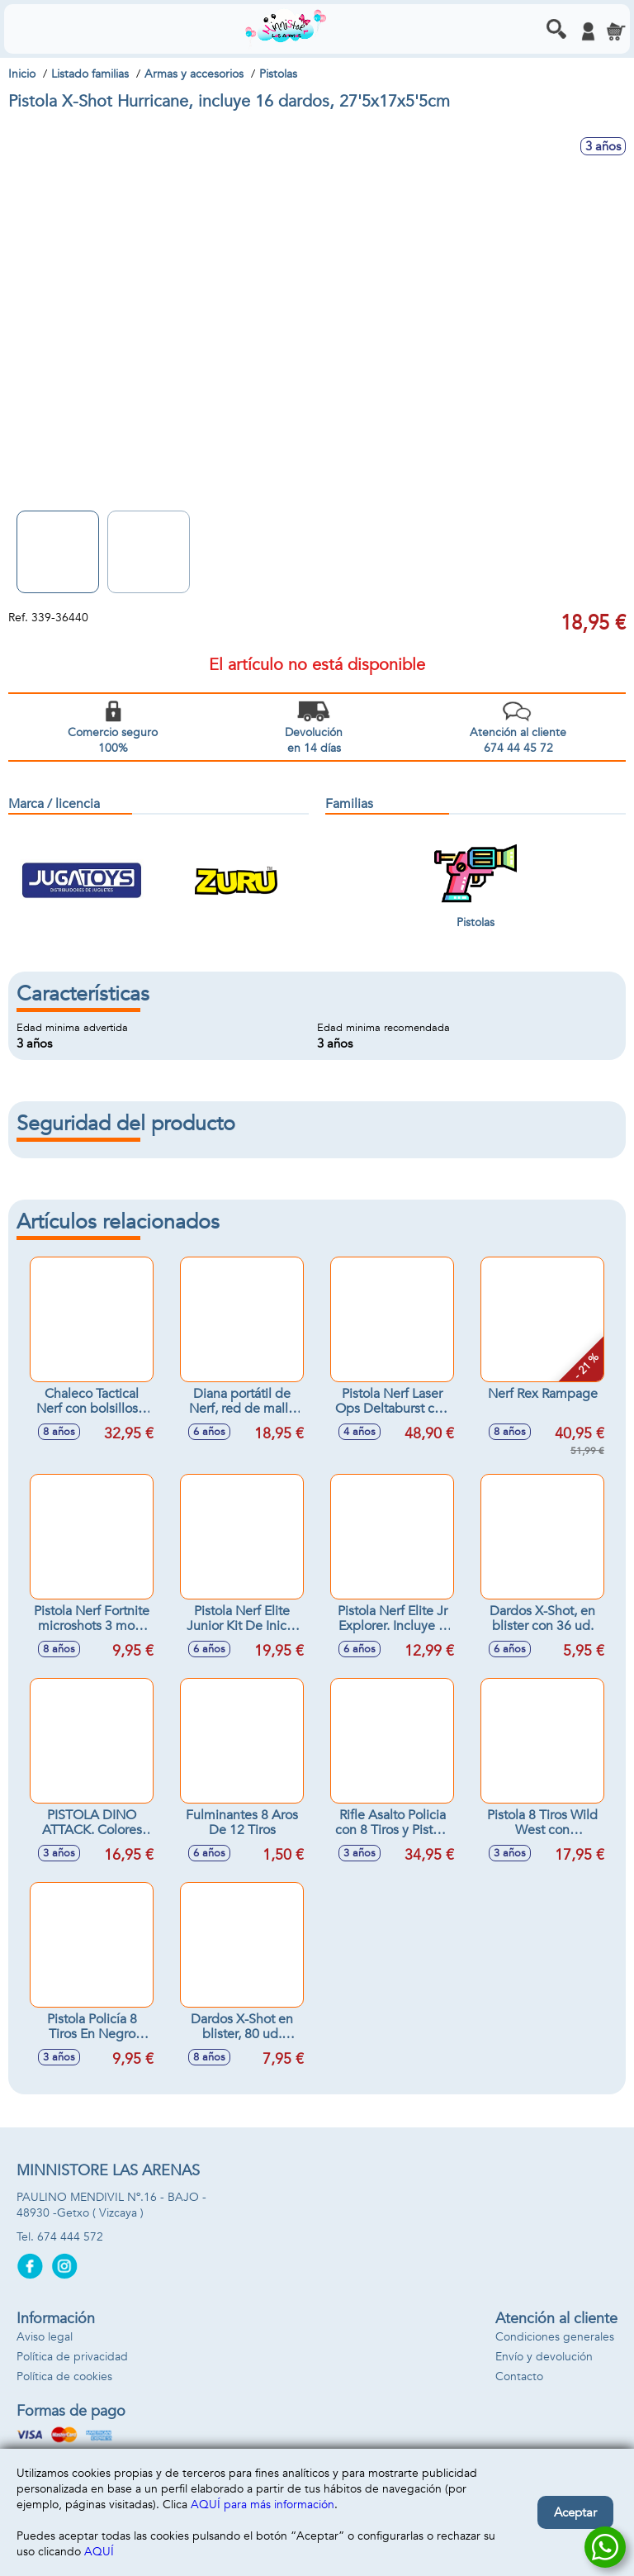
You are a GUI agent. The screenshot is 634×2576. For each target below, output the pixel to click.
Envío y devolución (544, 2357)
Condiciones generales (554, 2337)
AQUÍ (99, 2551)
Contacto (519, 2376)
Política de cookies (64, 2376)
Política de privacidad (72, 2357)
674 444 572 (70, 2237)
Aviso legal (45, 2337)
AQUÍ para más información (262, 2504)
